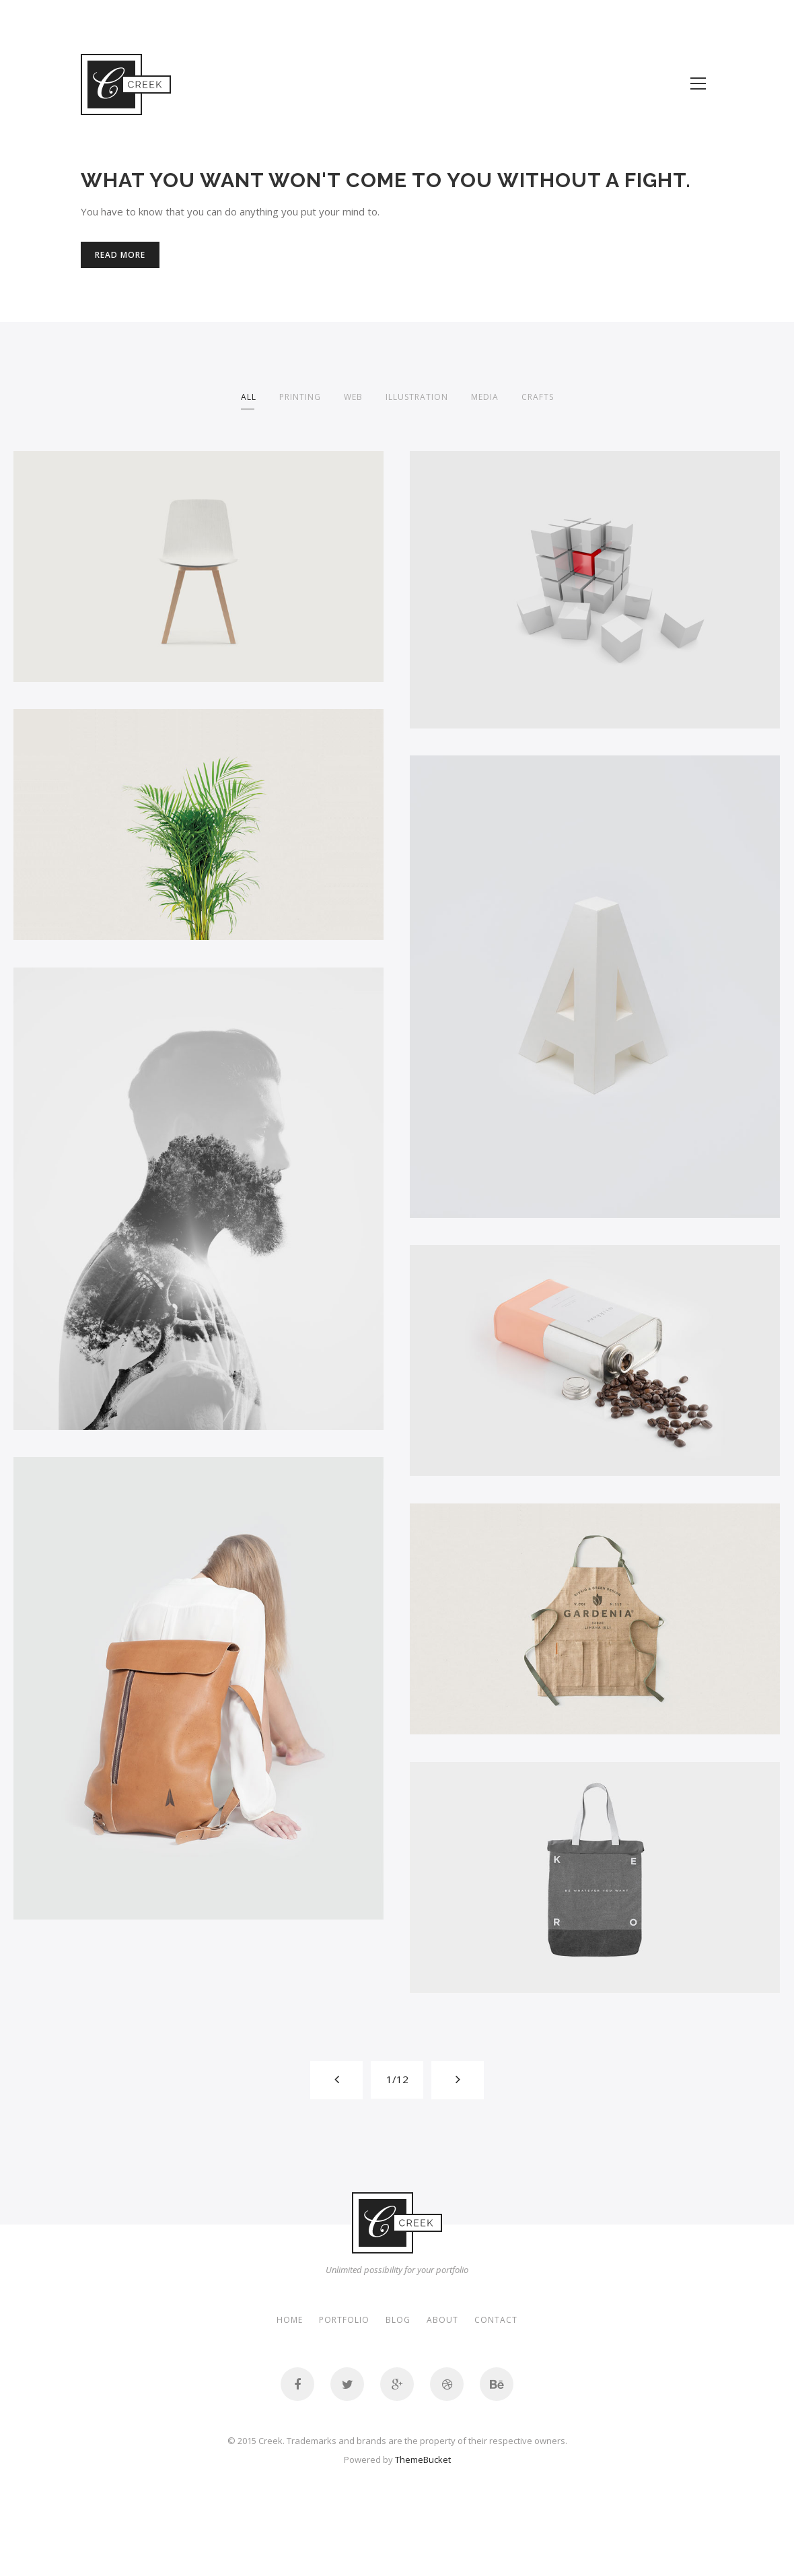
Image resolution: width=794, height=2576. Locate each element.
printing (300, 397)
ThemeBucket (423, 2459)
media (485, 397)
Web (353, 397)
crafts (537, 397)
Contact (495, 2320)
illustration (417, 397)
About (442, 2320)
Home (290, 2320)
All (248, 397)
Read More (120, 255)
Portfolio (344, 2320)
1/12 (397, 2079)
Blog (398, 2320)
